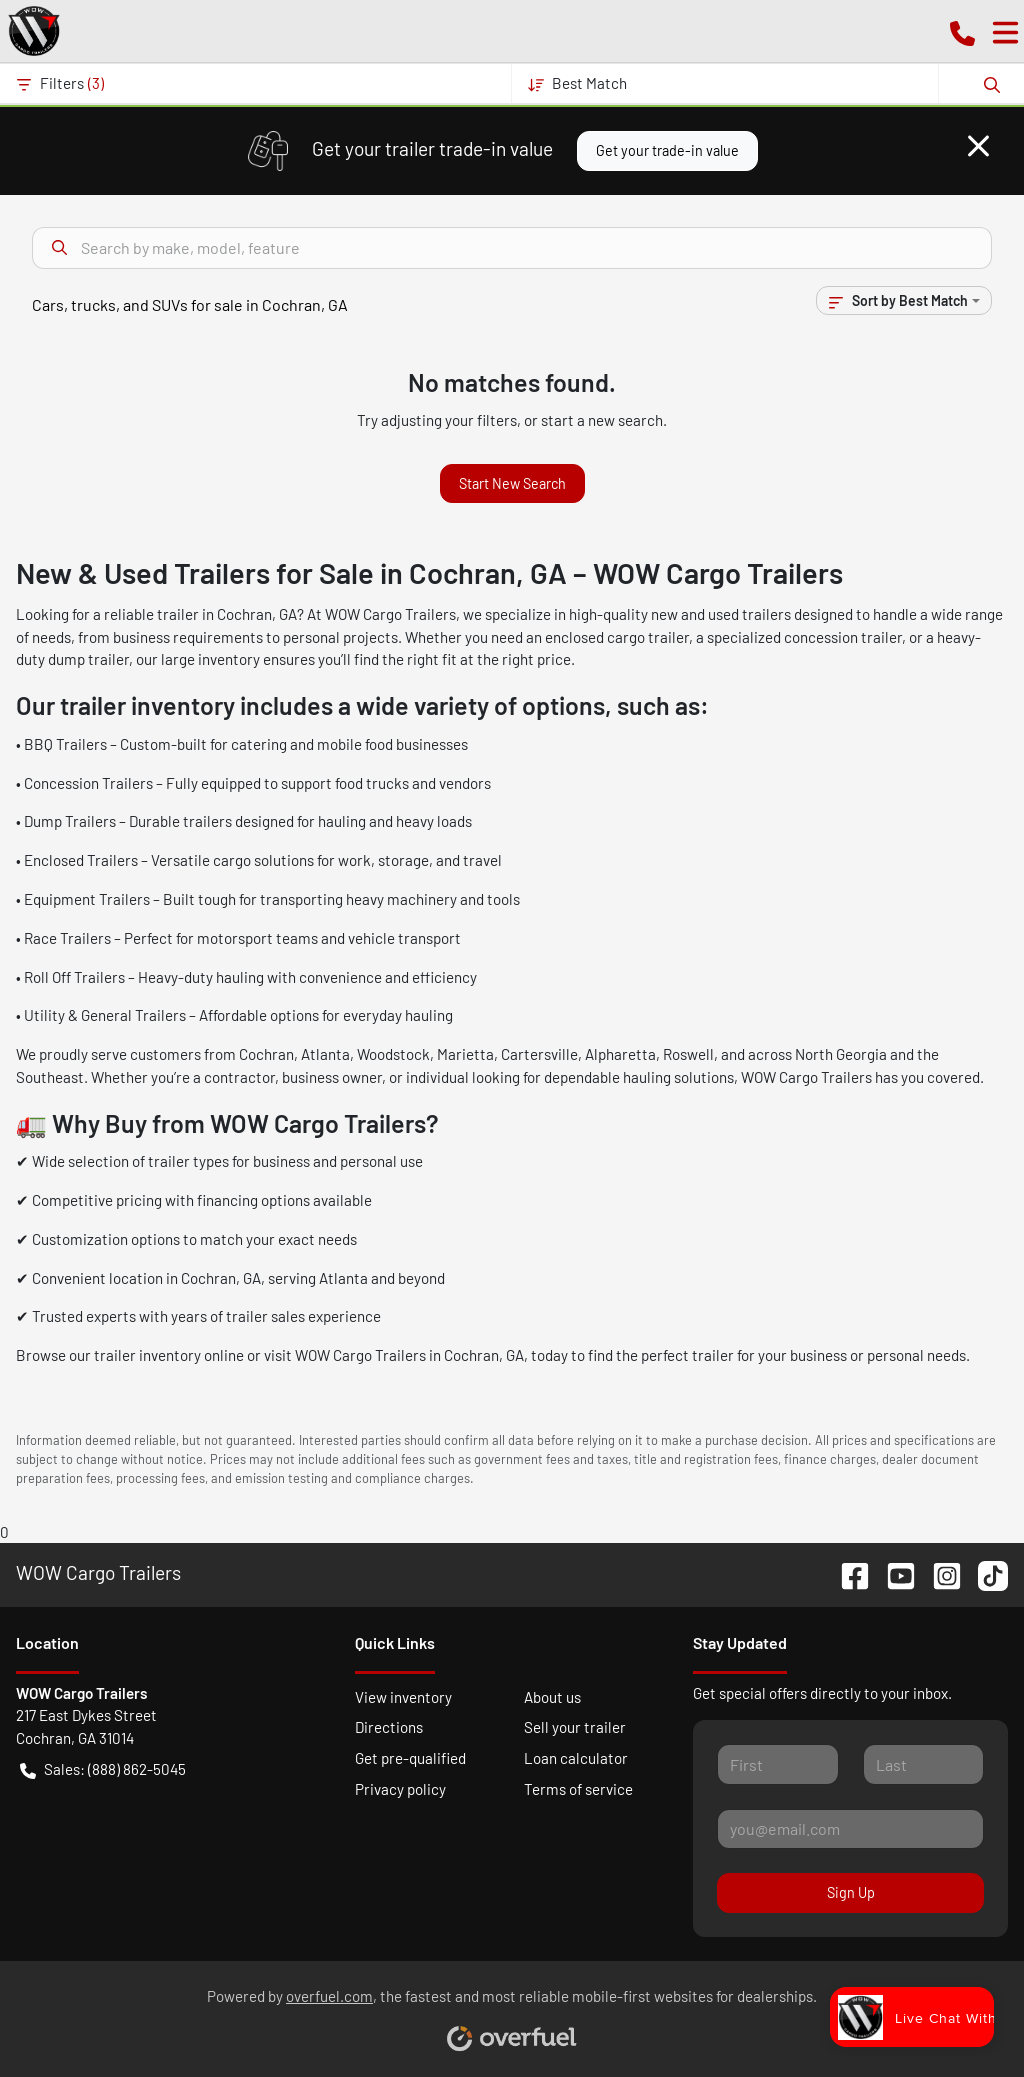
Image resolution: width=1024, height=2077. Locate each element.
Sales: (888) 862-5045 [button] (103, 1769)
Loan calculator (576, 1758)
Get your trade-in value (667, 150)
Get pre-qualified (410, 1758)
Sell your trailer (575, 1727)
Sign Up (851, 1892)
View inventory (403, 1697)
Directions (389, 1727)
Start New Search (512, 483)
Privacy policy (400, 1789)
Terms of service (578, 1789)
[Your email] (850, 1829)
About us (552, 1697)
